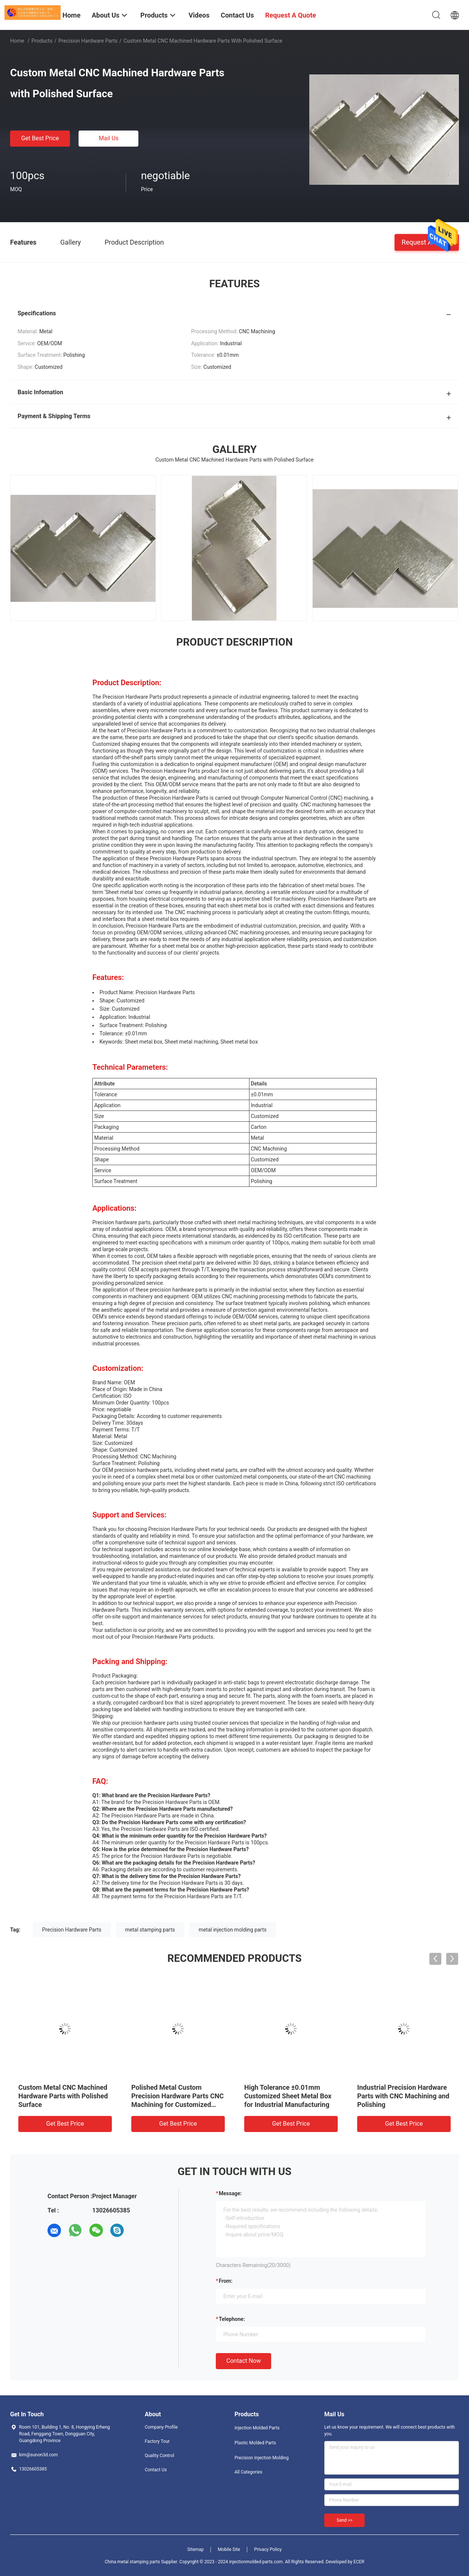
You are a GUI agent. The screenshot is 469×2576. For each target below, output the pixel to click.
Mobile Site (229, 2549)
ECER (358, 2561)
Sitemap (195, 2549)
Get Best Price (40, 138)
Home (17, 41)
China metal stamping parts (132, 2561)
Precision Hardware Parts (87, 41)
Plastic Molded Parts (255, 2442)
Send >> (344, 2520)
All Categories (248, 2472)
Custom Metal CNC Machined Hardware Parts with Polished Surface (63, 2095)
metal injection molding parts (233, 1930)
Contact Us (156, 2469)
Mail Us (109, 138)
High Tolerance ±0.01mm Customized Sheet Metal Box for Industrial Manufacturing (287, 2095)
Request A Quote (427, 242)
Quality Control (159, 2455)
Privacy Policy (268, 2549)
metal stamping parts (150, 1930)
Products (41, 41)
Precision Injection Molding (262, 2457)
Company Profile (161, 2427)
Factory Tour (157, 2441)
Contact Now (243, 2360)
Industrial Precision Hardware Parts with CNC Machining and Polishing (403, 2095)
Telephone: (232, 2319)
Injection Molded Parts (257, 2427)
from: (225, 2281)
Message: (230, 2193)
